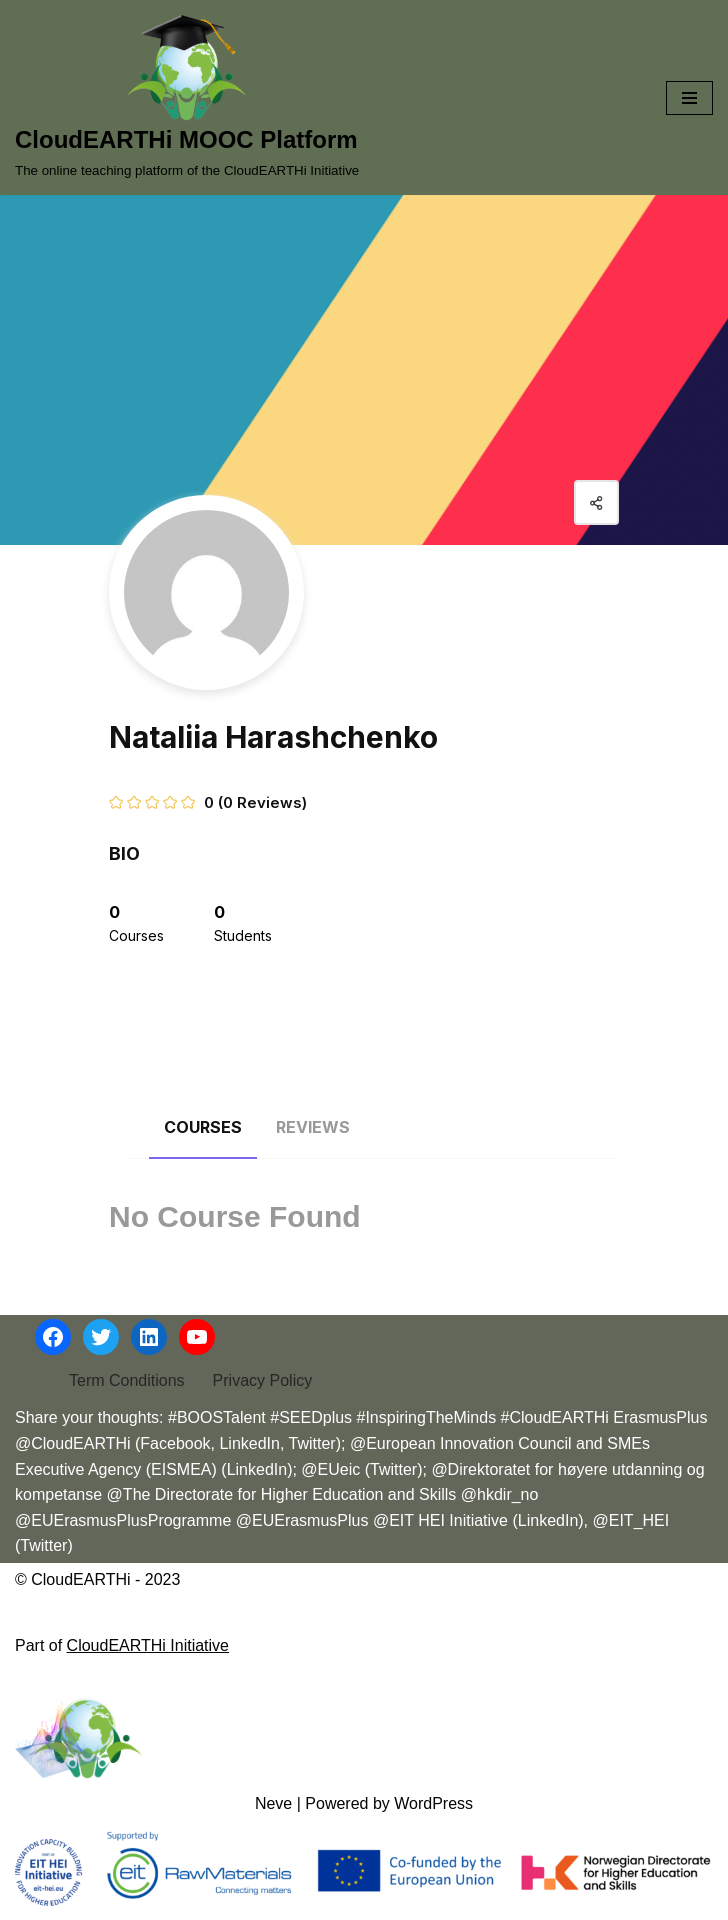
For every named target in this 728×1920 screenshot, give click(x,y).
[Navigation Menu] (689, 98)
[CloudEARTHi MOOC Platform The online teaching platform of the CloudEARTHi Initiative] (187, 97)
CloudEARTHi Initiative (148, 1645)
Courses (203, 1127)
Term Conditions (127, 1380)
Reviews (313, 1127)
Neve (273, 1803)
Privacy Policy (263, 1380)
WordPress (433, 1803)
